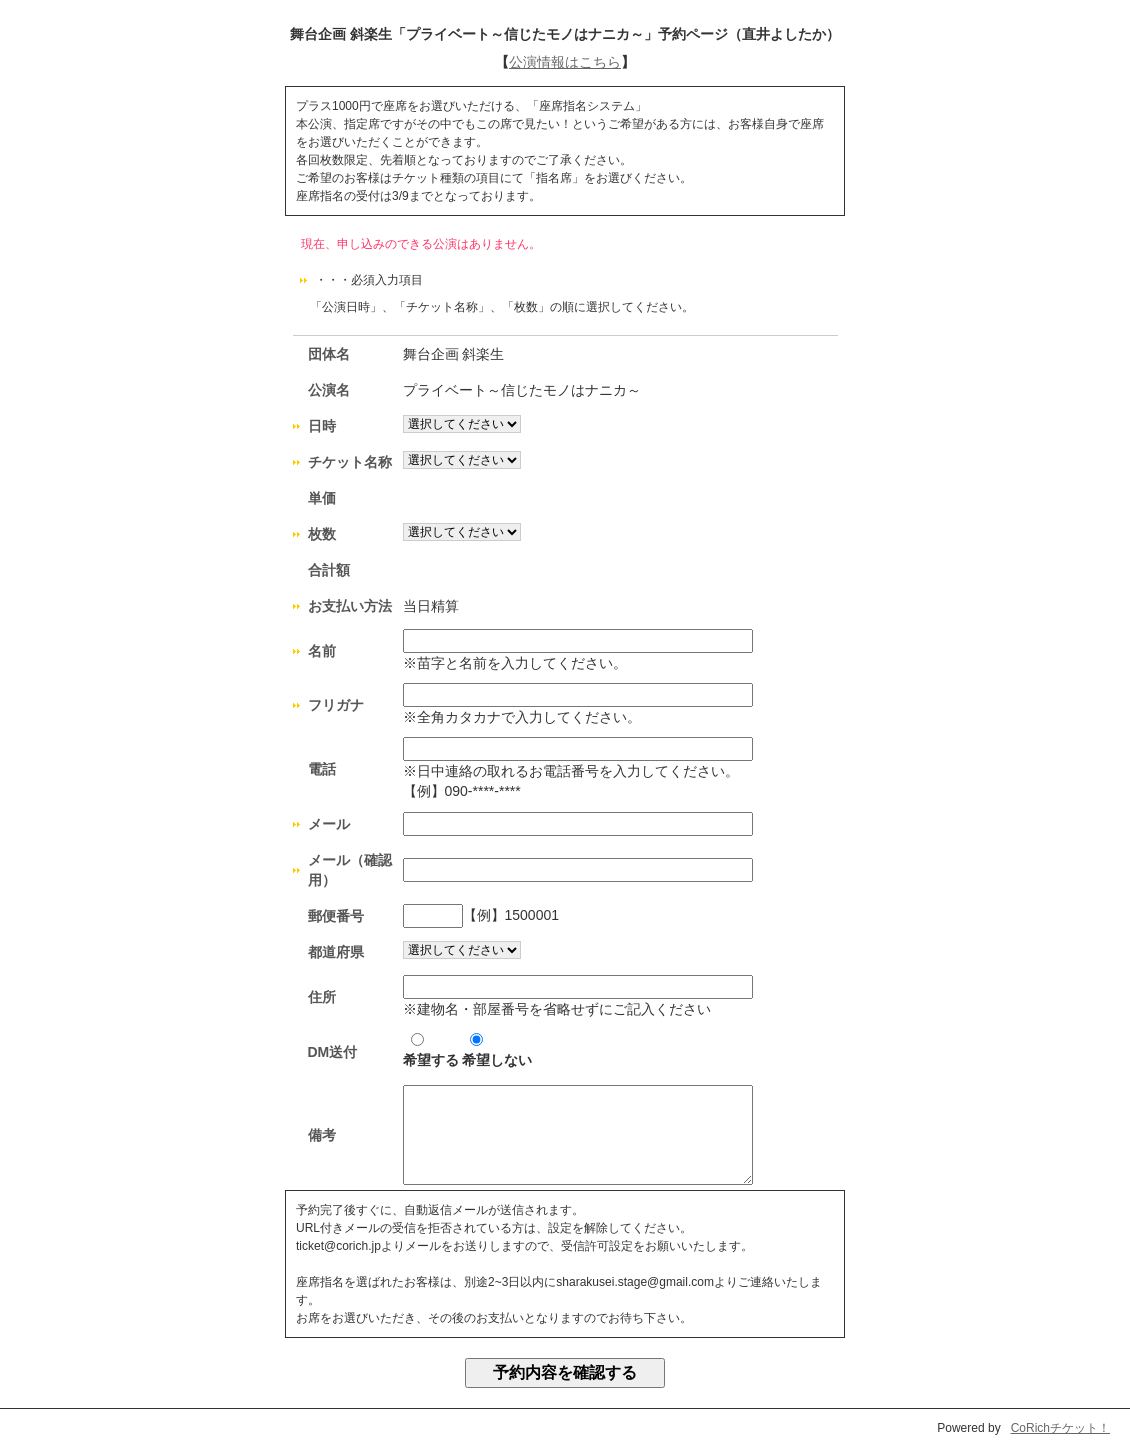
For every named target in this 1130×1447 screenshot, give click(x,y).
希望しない (497, 1050)
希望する (431, 1050)
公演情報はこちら (565, 62)
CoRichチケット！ (1060, 1428)
